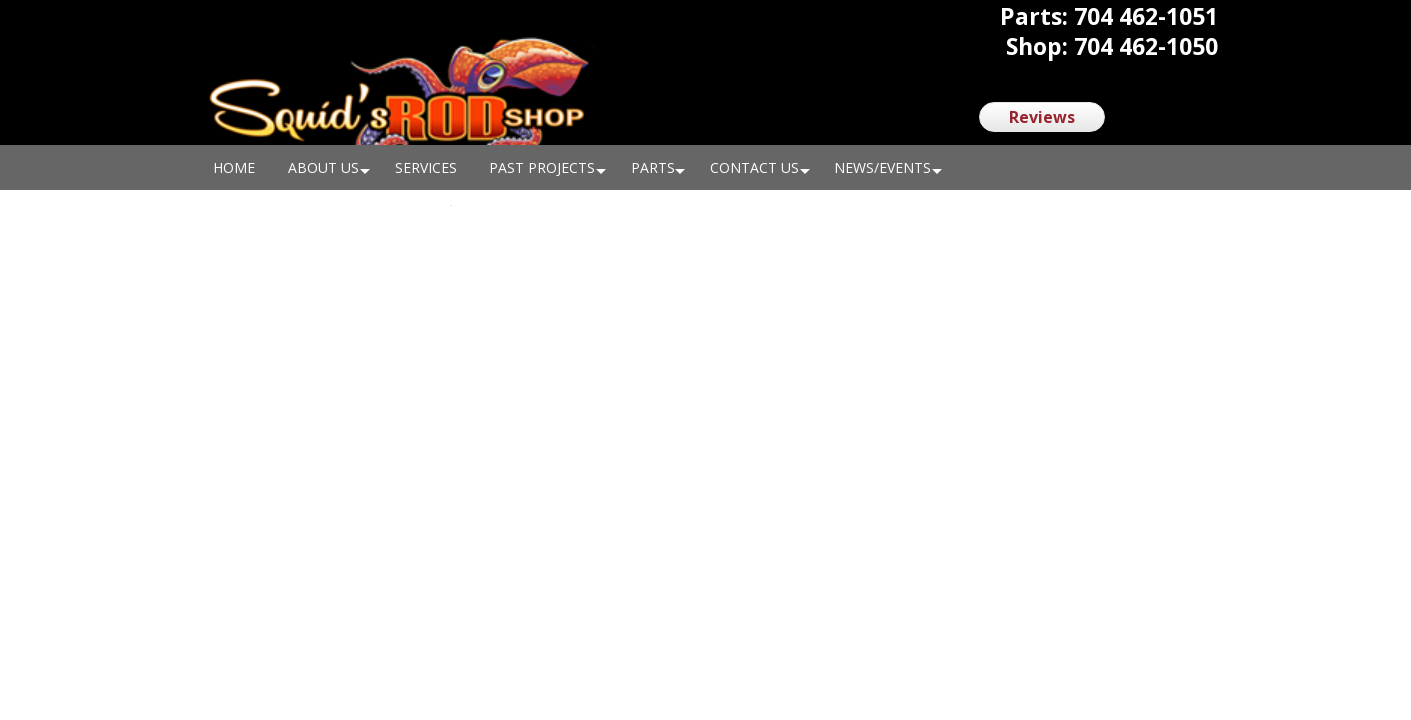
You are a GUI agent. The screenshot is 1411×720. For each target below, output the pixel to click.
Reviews (1042, 117)
